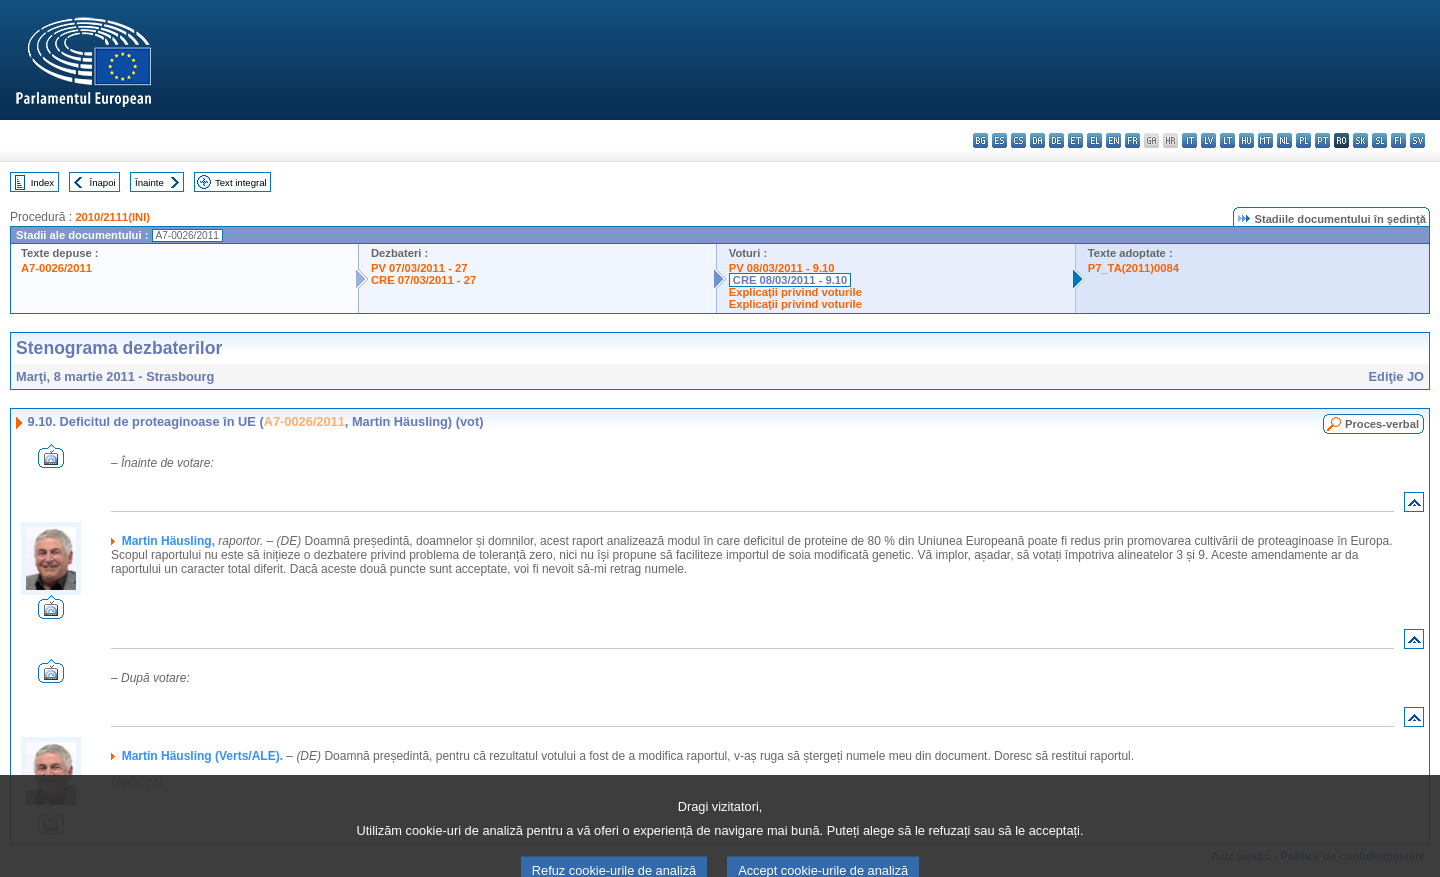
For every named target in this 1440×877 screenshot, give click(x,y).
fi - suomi (1398, 140)
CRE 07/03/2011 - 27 (423, 280)
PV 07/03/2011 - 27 (419, 268)
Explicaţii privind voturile (795, 292)
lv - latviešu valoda (1208, 140)
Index (42, 182)
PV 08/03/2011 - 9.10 (782, 268)
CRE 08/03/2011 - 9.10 (790, 280)
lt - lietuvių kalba (1227, 140)
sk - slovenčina (1360, 140)
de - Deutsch (1056, 140)
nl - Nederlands (1284, 140)
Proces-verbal (1382, 424)
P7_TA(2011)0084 (1133, 268)
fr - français (1132, 140)
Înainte (149, 182)
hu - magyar (1246, 140)
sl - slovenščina (1379, 140)
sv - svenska (1417, 140)
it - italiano (1189, 140)
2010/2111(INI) (112, 217)
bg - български (980, 140)
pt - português (1322, 140)
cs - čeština (1018, 140)
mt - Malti (1265, 140)
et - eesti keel (1075, 140)
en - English (1113, 140)
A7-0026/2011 (56, 268)
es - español (999, 140)
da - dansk (1037, 140)
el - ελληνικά (1094, 140)
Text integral (241, 182)
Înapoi (103, 182)
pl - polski (1303, 140)
